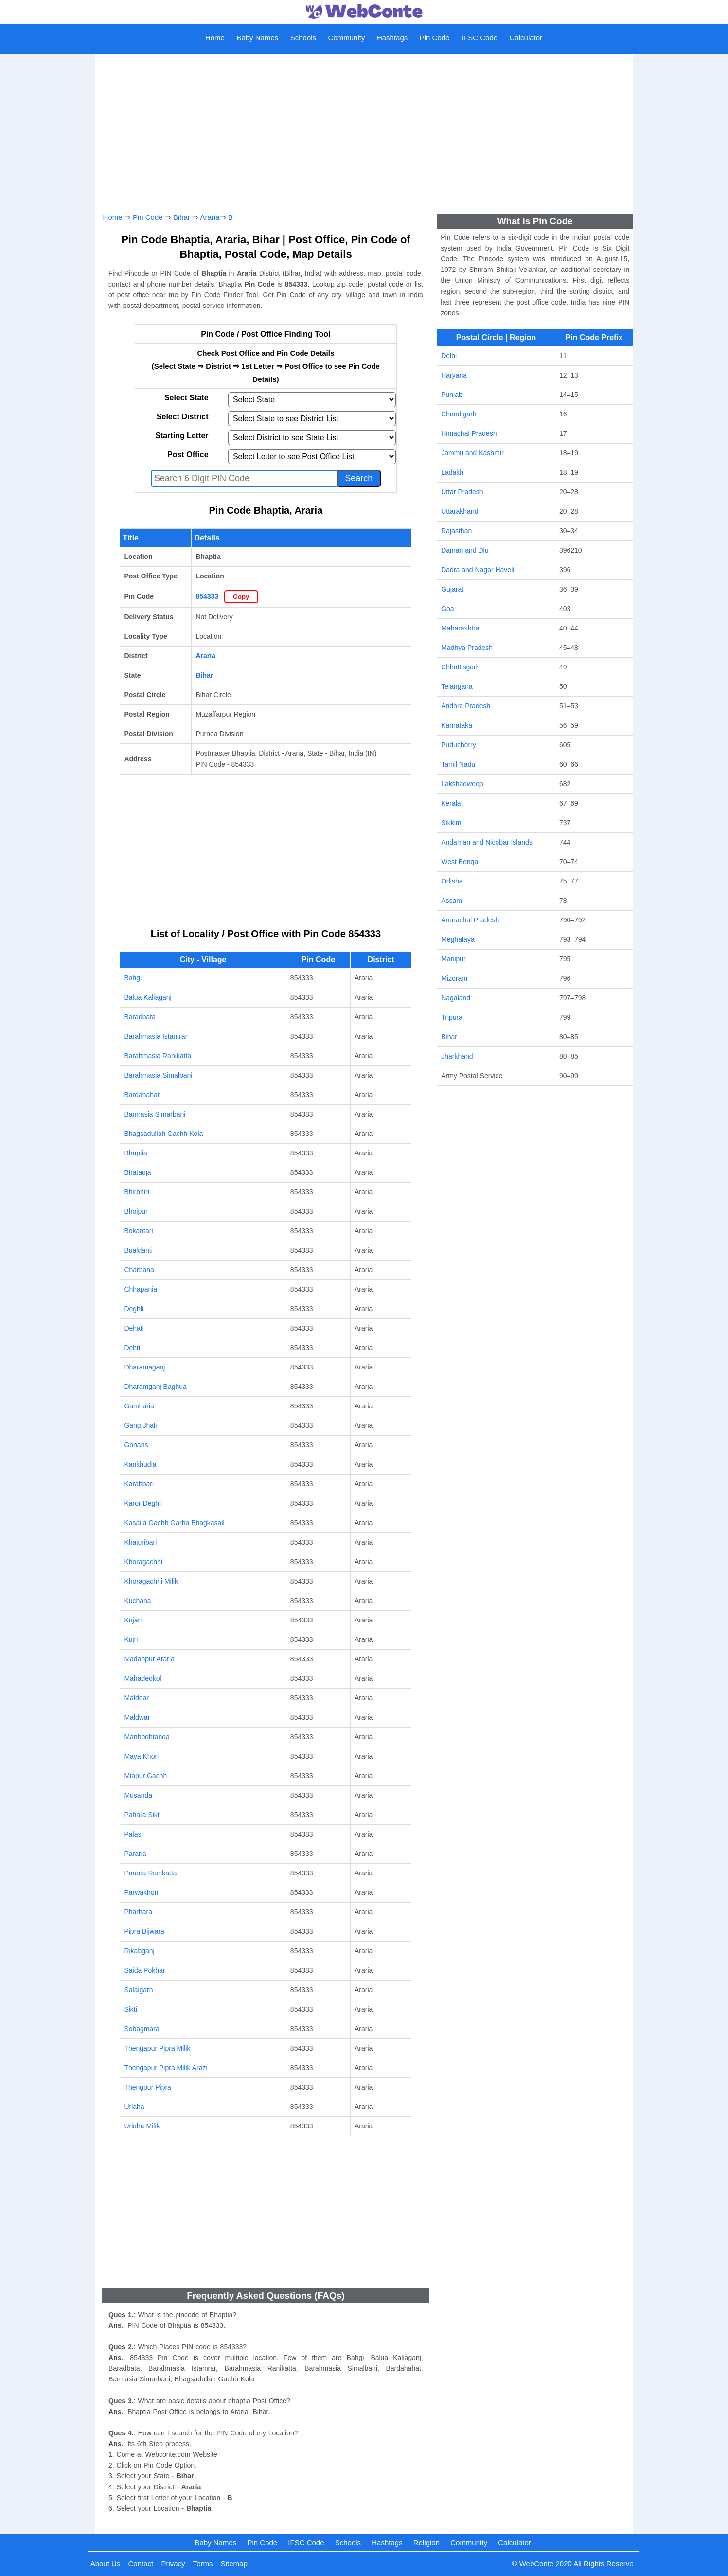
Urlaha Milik (142, 2126)
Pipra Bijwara (144, 1931)
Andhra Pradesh (465, 706)
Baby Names (257, 38)
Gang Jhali (140, 1425)
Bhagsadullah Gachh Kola (163, 1133)
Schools (303, 38)
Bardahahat (141, 1095)
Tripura (451, 1017)
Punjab (451, 394)
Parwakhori (141, 1892)
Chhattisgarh (460, 667)
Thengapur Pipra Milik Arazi (165, 2068)
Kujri (131, 1639)
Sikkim (451, 823)
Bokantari (138, 1231)
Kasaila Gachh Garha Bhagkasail (174, 1523)
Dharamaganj (144, 1367)
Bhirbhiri (136, 1192)
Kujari (133, 1620)
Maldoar (136, 1698)
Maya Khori (141, 1756)
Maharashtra (460, 628)
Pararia (135, 1853)
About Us (105, 2563)
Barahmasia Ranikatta (157, 1056)
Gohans (136, 1445)
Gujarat (452, 589)
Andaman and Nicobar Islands (487, 842)
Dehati (133, 1328)
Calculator (526, 38)
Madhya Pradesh (467, 647)
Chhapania (140, 1289)
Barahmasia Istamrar (155, 1036)
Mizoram (454, 978)
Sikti (130, 2009)
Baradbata (140, 1017)
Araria (210, 217)
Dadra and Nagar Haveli (477, 570)
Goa (447, 608)
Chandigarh (458, 414)
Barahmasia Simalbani (158, 1075)
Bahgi (133, 978)
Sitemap (234, 2563)
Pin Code (435, 38)
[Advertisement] (364, 129)
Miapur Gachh (145, 1776)
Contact (141, 2563)
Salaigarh (138, 1990)
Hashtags (392, 38)
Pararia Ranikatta (150, 1873)
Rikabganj (139, 1951)
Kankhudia (140, 1464)
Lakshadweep (462, 784)
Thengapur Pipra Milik (157, 2048)
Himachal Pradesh (469, 433)
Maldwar (137, 1717)
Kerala (451, 803)
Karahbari (139, 1484)
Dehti (132, 1347)
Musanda (138, 1795)
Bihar (181, 217)
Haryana (454, 375)
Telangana (457, 686)
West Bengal (460, 861)
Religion (426, 2543)
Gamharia (139, 1406)
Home (215, 38)
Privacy (173, 2563)
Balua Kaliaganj (147, 997)
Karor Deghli (143, 1503)
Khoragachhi (143, 1562)
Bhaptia (135, 1153)
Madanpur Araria (149, 1659)
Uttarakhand (459, 511)
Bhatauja (137, 1172)
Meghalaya (458, 939)
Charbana (139, 1270)
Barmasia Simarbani (154, 1114)
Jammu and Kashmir (472, 453)
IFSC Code (479, 38)
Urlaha (134, 2106)
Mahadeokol (142, 1678)
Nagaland (455, 998)
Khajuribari (140, 1542)
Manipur (453, 959)
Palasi (133, 1834)
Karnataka (456, 725)
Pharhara (138, 1912)
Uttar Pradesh (462, 492)
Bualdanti (138, 1250)
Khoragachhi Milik (151, 1581)
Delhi (449, 356)
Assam (451, 900)
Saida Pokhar (144, 1970)
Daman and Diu (464, 550)
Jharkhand (457, 1056)
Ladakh (452, 472)
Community (346, 38)
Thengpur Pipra (147, 2087)
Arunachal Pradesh (470, 920)
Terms (203, 2563)
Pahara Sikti (142, 1815)
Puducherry (458, 745)
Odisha (451, 881)
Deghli (133, 1309)
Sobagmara (141, 2029)
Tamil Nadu (458, 764)
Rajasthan (456, 531)
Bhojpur (135, 1211)
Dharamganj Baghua (155, 1386)
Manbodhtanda (146, 1737)
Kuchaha (137, 1600)
